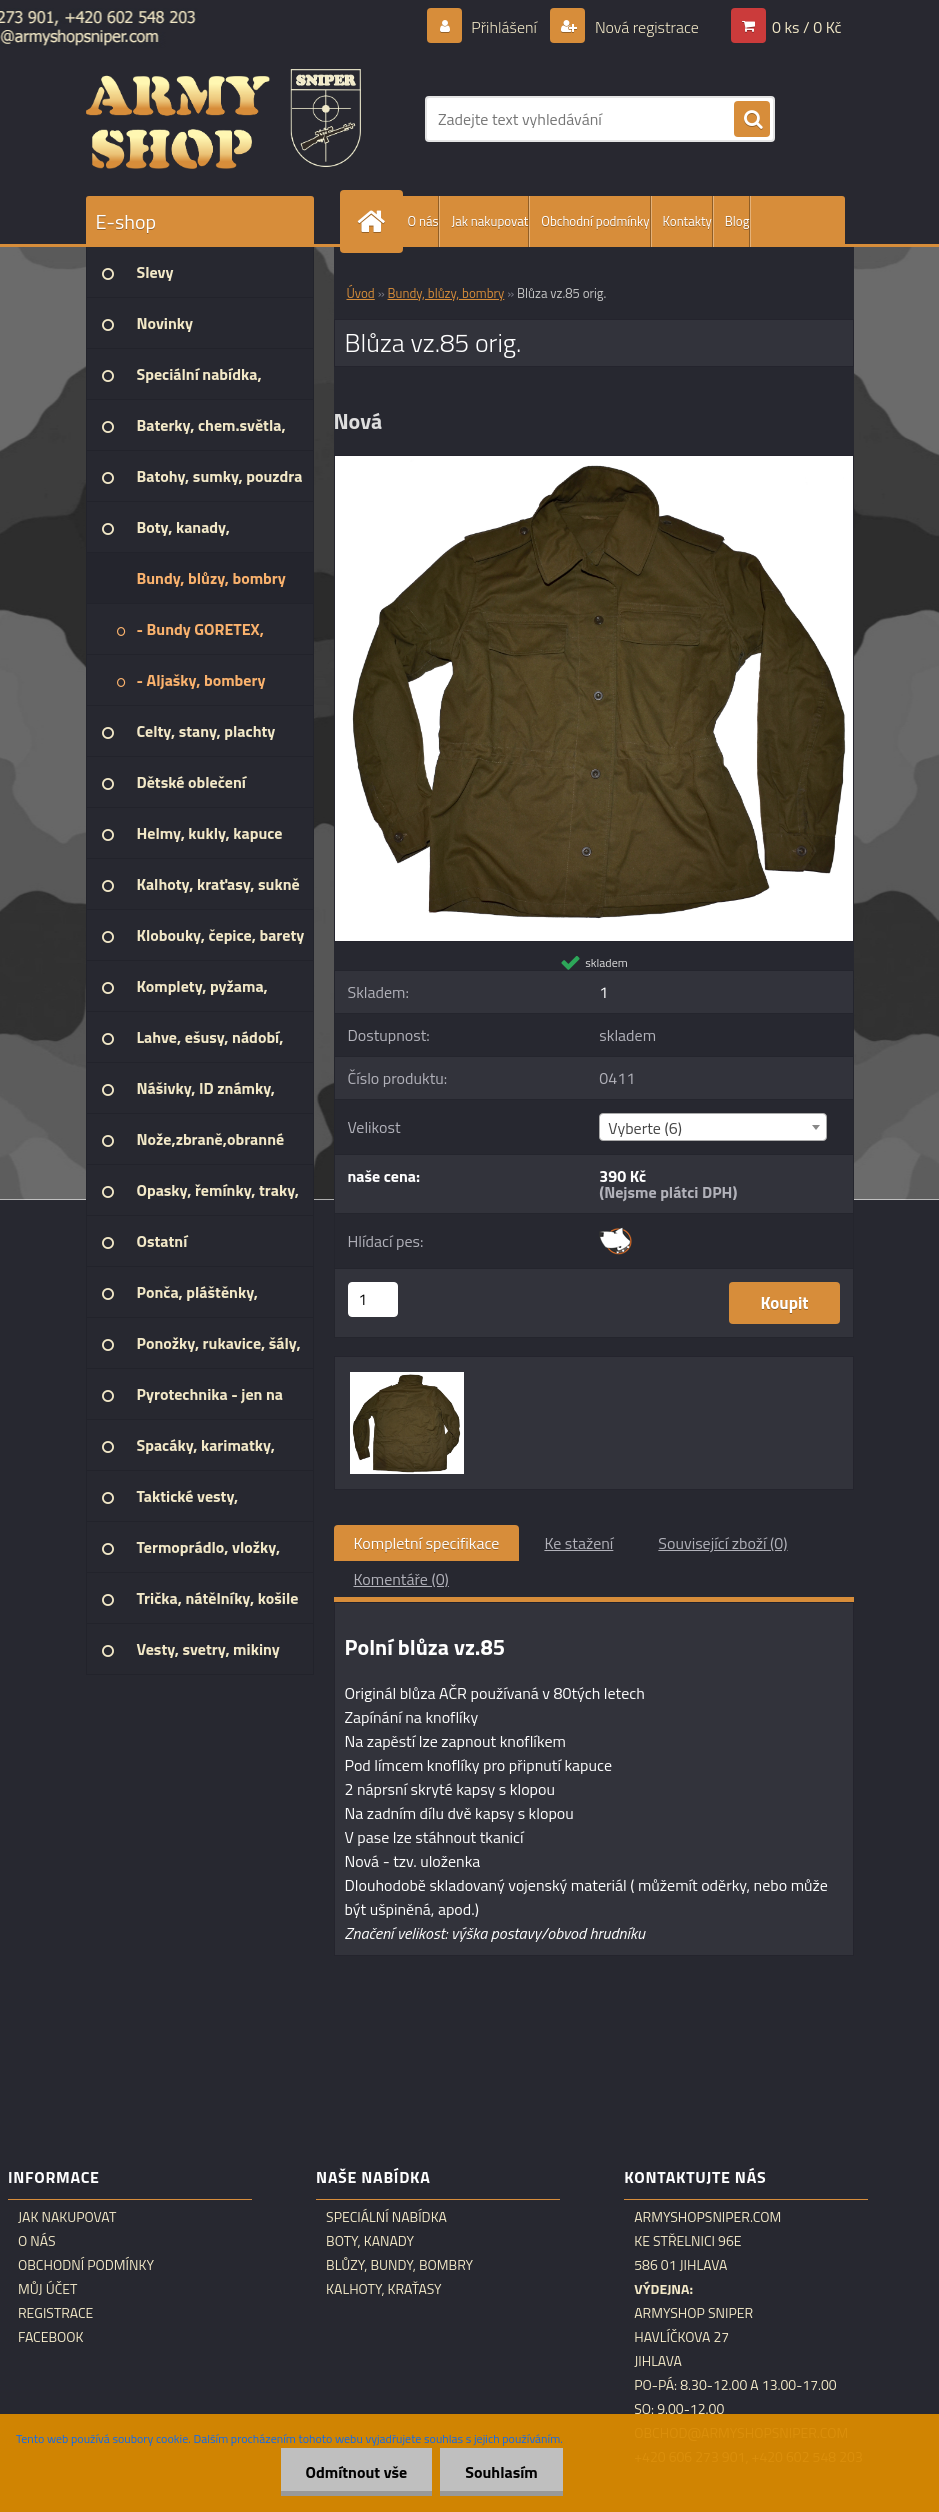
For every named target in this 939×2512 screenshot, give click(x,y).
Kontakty (687, 221)
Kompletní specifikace (427, 1543)
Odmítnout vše (357, 2472)
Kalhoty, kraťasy (384, 2289)
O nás (423, 221)
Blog (737, 221)
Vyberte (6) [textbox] (645, 1128)
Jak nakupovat (489, 221)
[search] (752, 120)
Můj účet (47, 2289)
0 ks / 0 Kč (807, 27)
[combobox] (713, 1127)
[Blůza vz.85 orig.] (594, 464)
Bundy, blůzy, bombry (446, 293)
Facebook (51, 2337)
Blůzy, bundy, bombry (399, 2265)
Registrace (55, 2313)
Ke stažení (578, 1543)
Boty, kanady (370, 2241)
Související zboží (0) (722, 1543)
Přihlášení (504, 27)
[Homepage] (376, 221)
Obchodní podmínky (595, 221)
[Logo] (223, 119)
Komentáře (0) (401, 1579)
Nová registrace (645, 27)
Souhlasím (501, 2472)
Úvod (361, 293)
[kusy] (373, 1299)
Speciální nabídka (386, 2217)
